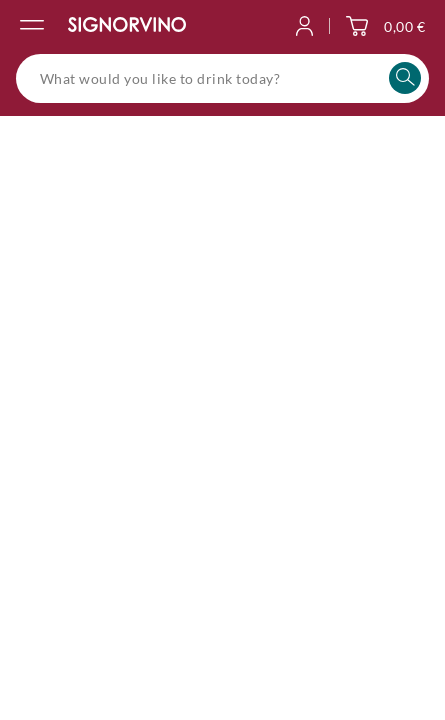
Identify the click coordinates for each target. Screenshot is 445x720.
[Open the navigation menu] (32, 26)
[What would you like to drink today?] (222, 78)
